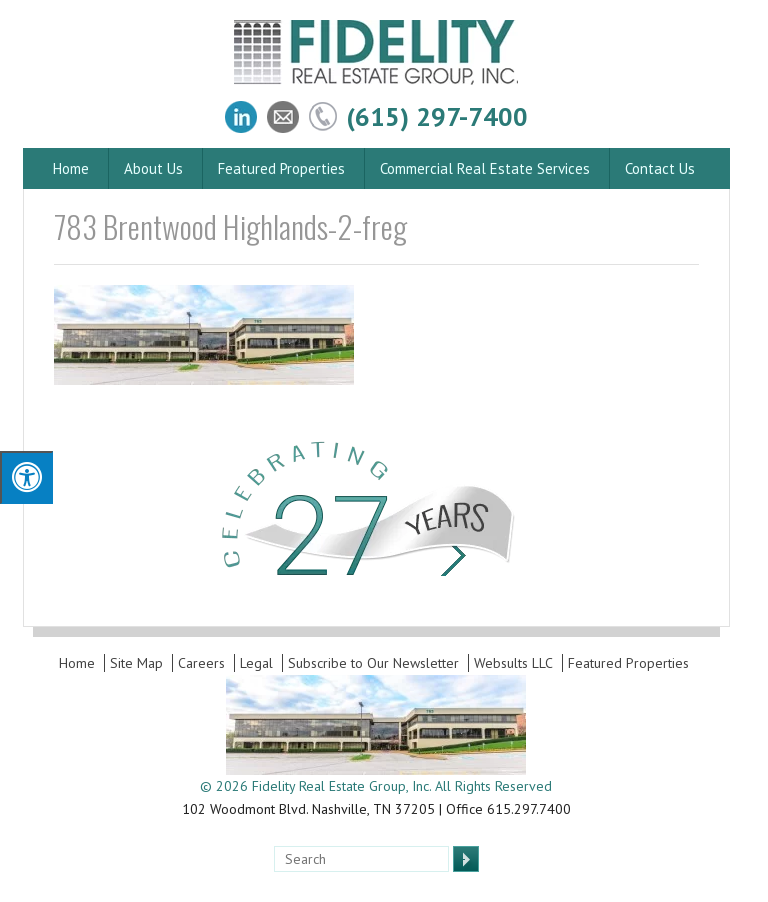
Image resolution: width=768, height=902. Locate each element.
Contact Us (660, 168)
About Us (153, 168)
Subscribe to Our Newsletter (373, 663)
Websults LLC (513, 663)
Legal (256, 663)
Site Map (136, 663)
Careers (201, 663)
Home (71, 168)
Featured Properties (281, 168)
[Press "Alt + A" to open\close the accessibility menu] (26, 477)
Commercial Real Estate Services (485, 168)
